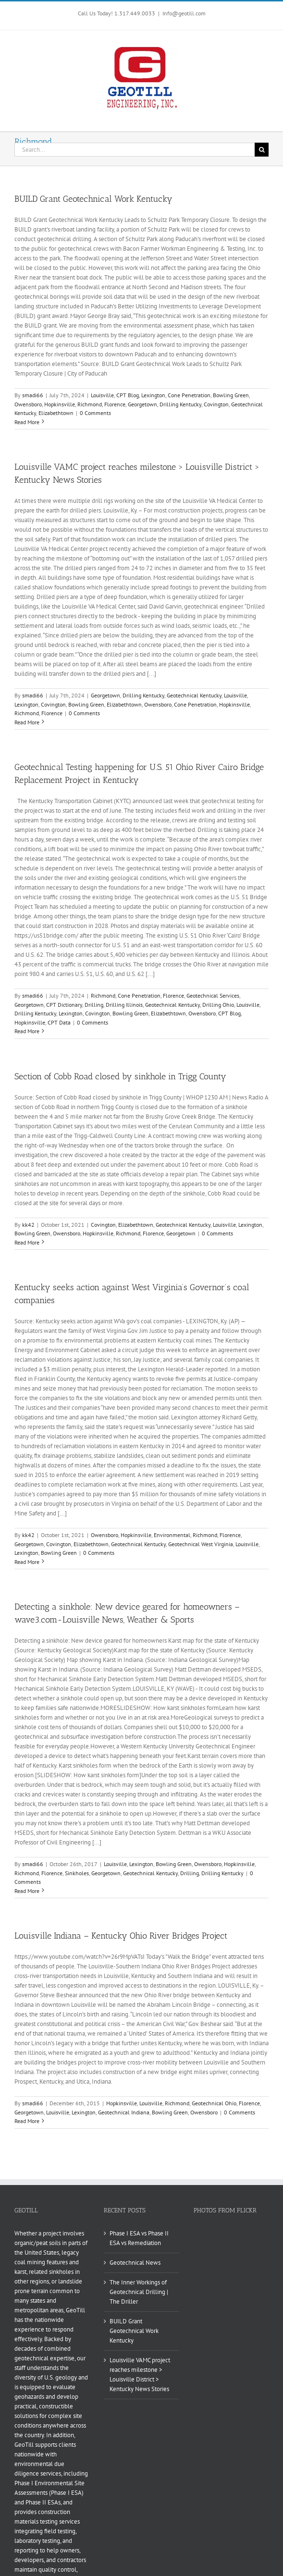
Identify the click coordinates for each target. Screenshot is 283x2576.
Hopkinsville (59, 404)
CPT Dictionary (64, 1004)
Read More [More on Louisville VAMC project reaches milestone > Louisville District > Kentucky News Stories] (26, 722)
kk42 (28, 1224)
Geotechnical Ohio (214, 2103)
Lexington (153, 395)
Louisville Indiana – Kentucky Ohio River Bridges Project (120, 1935)
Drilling (94, 1004)
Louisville (102, 395)
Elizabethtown (56, 412)
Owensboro (28, 404)
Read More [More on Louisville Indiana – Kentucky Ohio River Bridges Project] (26, 2120)
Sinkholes (77, 1873)
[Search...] (134, 150)
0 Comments (95, 412)
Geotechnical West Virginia (200, 1544)
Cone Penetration (189, 395)
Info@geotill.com (184, 13)
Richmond (89, 404)
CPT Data (59, 1022)
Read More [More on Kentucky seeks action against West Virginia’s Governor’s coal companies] (26, 1561)
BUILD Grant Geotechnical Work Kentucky (93, 199)
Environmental (172, 1534)
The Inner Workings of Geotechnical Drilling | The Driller (139, 2292)
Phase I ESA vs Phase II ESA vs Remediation (139, 2238)
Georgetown (142, 404)
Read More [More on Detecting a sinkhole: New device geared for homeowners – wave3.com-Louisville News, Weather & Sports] (26, 1890)
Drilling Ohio (218, 1004)
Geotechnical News (135, 2263)
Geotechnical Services (212, 995)
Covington (216, 404)
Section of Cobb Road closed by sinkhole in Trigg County (120, 1076)
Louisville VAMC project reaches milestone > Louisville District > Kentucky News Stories (140, 2374)
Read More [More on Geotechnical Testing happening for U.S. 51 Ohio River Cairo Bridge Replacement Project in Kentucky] (26, 1031)
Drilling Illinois (124, 1004)
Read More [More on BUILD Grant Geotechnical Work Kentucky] (26, 422)
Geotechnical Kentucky (194, 695)
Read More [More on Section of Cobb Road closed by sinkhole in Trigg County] (26, 1242)
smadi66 (32, 395)
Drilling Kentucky (180, 404)
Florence (114, 404)
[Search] (262, 150)
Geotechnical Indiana (123, 2112)
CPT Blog (127, 395)
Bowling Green (231, 395)
